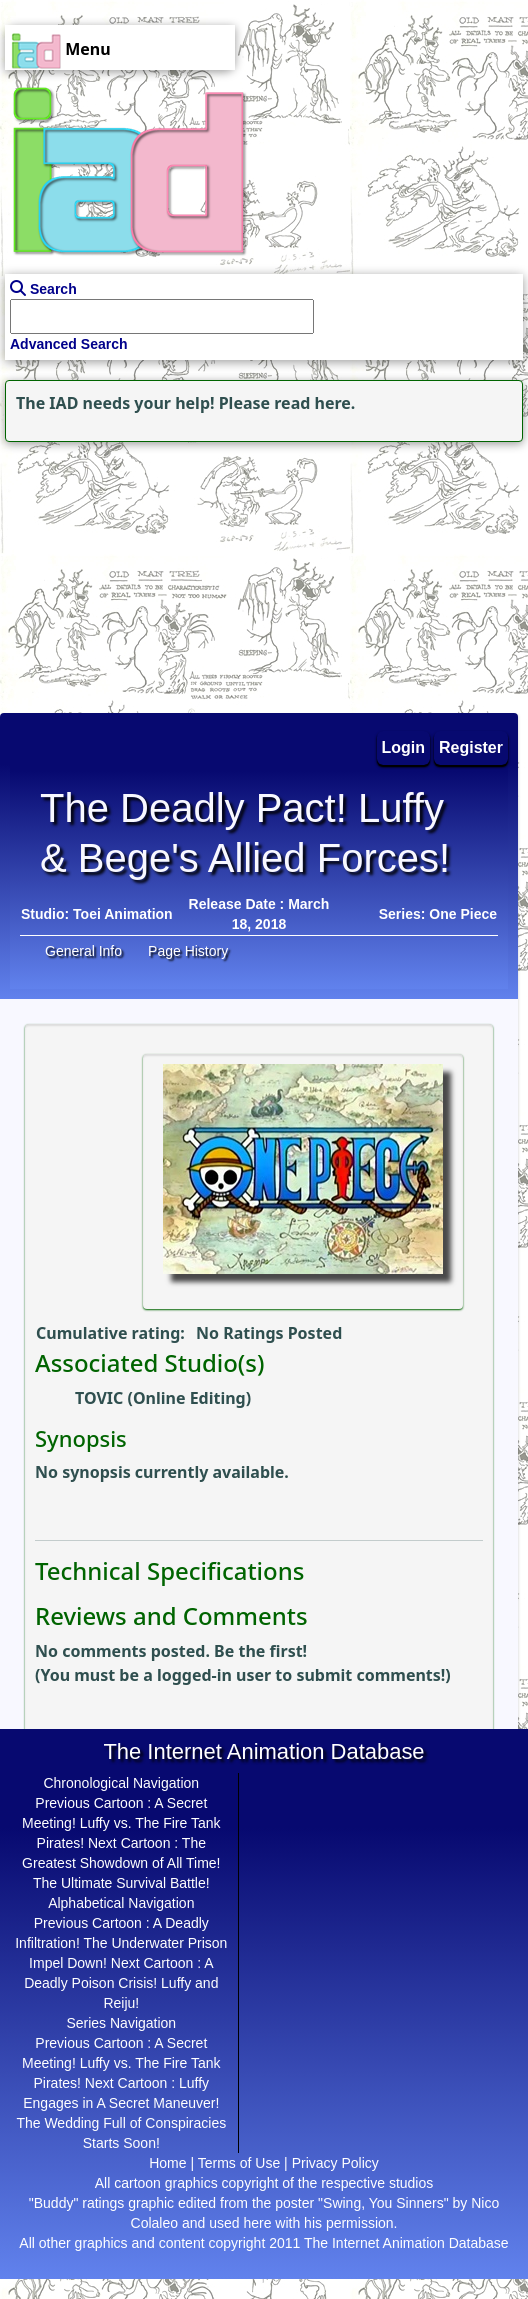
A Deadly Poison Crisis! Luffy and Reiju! (121, 1983)
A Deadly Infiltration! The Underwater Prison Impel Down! (121, 1943)
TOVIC (99, 1398)
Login (404, 747)
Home (167, 2163)
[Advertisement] (125, 572)
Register (471, 747)
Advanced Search (69, 344)
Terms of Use (239, 2163)
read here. (314, 403)
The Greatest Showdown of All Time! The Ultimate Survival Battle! (121, 1863)
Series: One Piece (438, 914)
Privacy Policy (335, 2163)
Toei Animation (123, 914)
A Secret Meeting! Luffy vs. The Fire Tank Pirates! (121, 1823)
